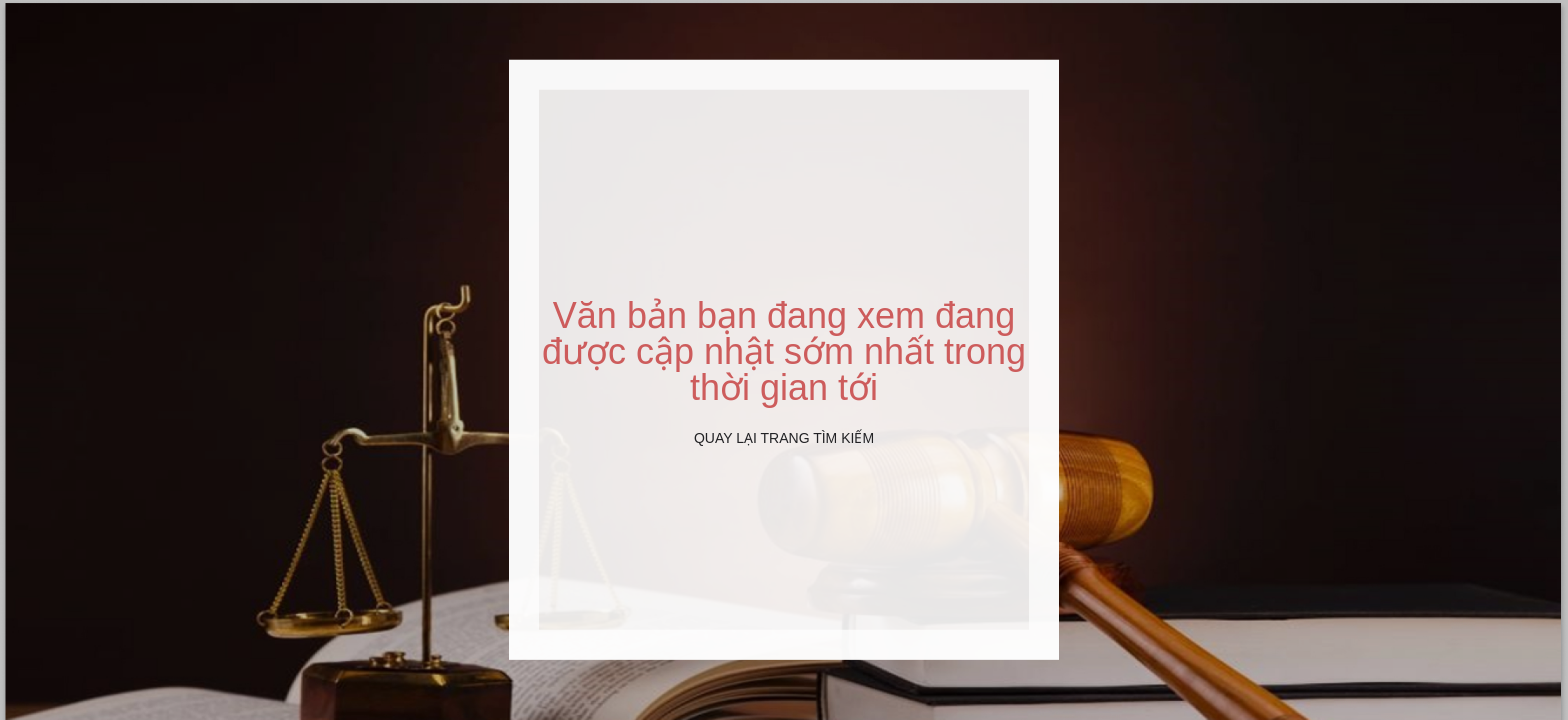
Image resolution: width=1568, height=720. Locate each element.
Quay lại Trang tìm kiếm (784, 438)
